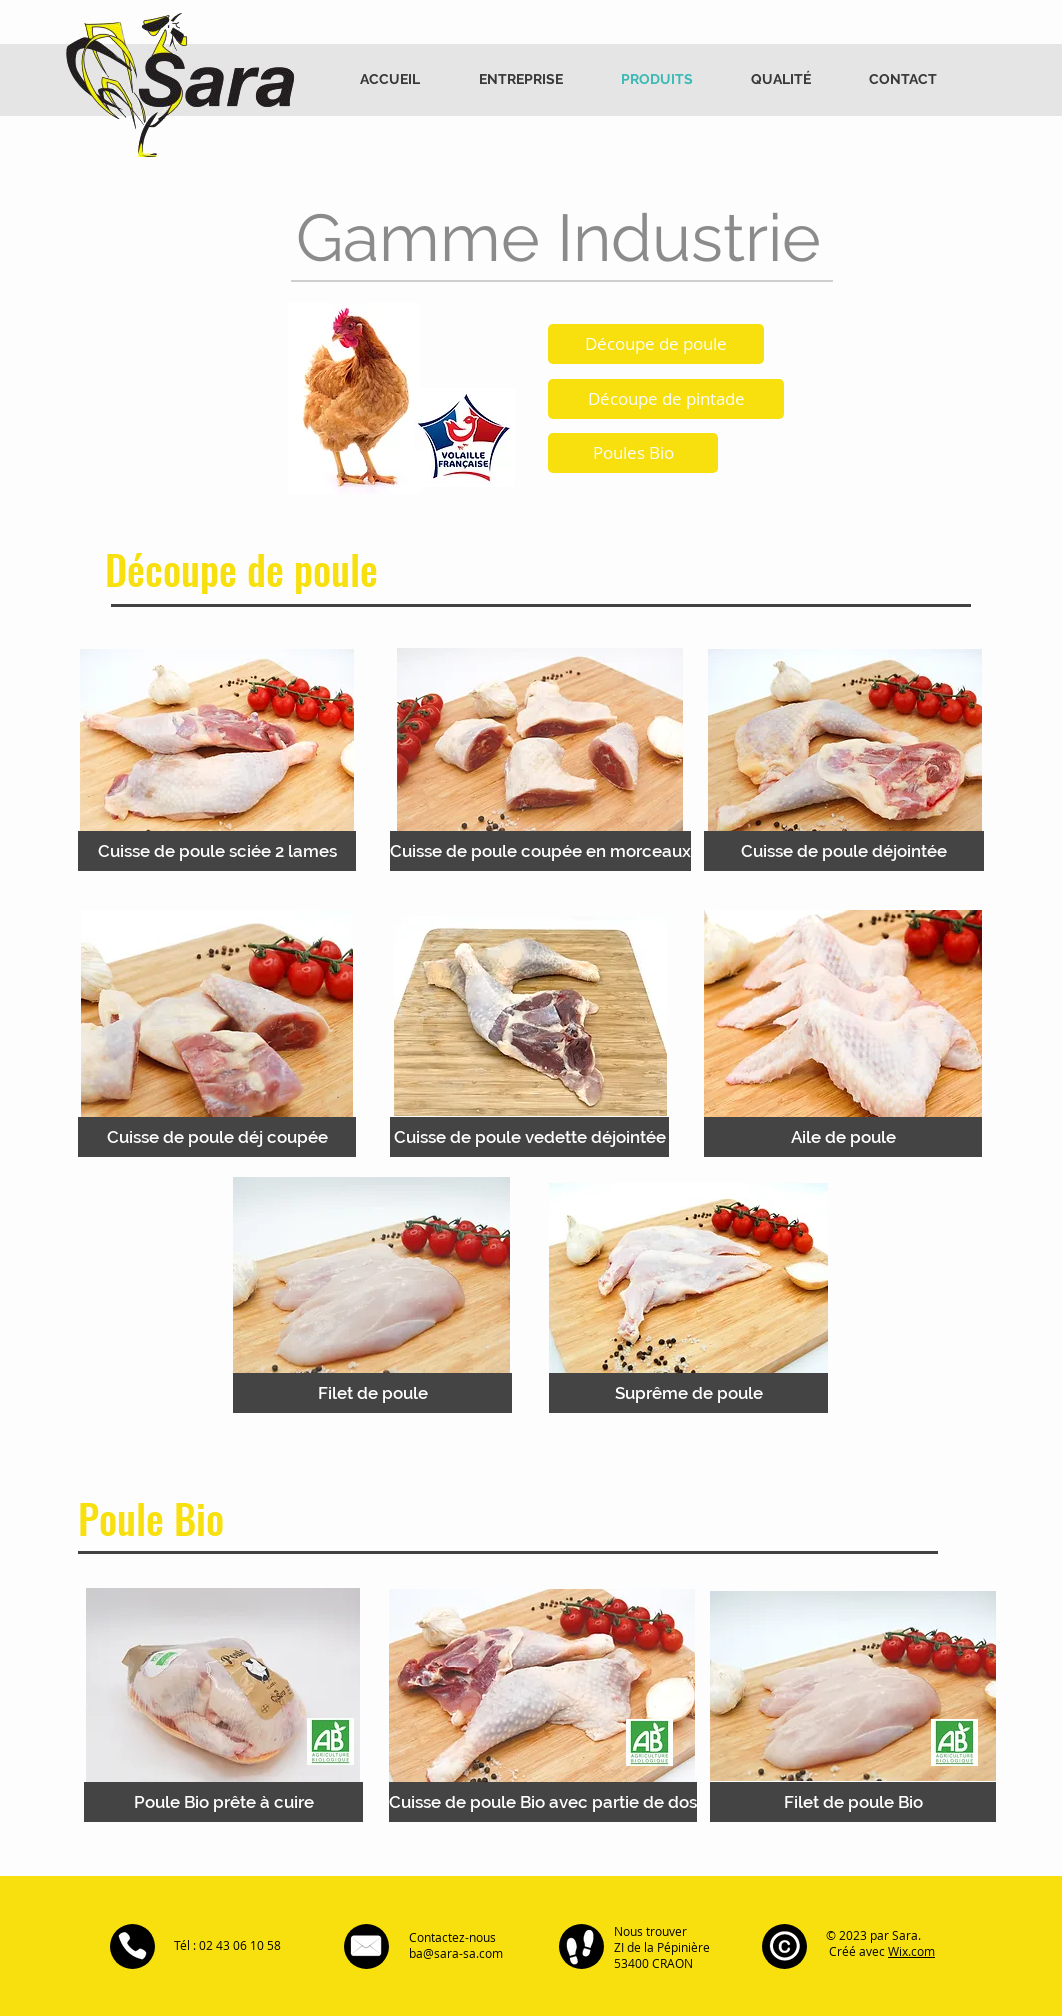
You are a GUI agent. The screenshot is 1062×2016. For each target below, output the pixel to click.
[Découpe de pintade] (666, 399)
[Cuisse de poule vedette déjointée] (529, 1137)
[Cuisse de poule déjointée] (844, 851)
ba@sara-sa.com (456, 1953)
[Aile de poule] (843, 1137)
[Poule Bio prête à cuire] (223, 1802)
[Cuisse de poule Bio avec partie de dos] (543, 1802)
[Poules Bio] (633, 453)
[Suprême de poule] (688, 1393)
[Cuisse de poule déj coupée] (217, 1137)
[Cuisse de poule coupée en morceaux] (540, 851)
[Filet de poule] (372, 1393)
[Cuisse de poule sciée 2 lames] (217, 851)
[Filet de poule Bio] (853, 1802)
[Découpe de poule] (656, 344)
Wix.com (911, 1951)
